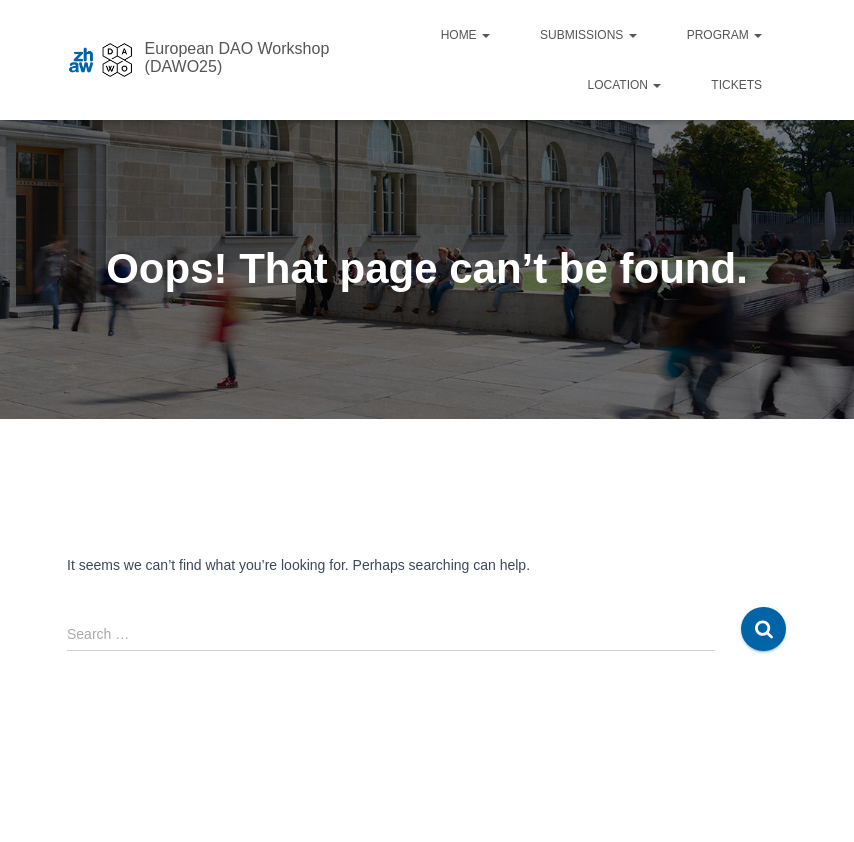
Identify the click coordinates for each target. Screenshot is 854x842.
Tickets (736, 85)
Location (625, 85)
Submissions (588, 35)
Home (465, 35)
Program (724, 35)
